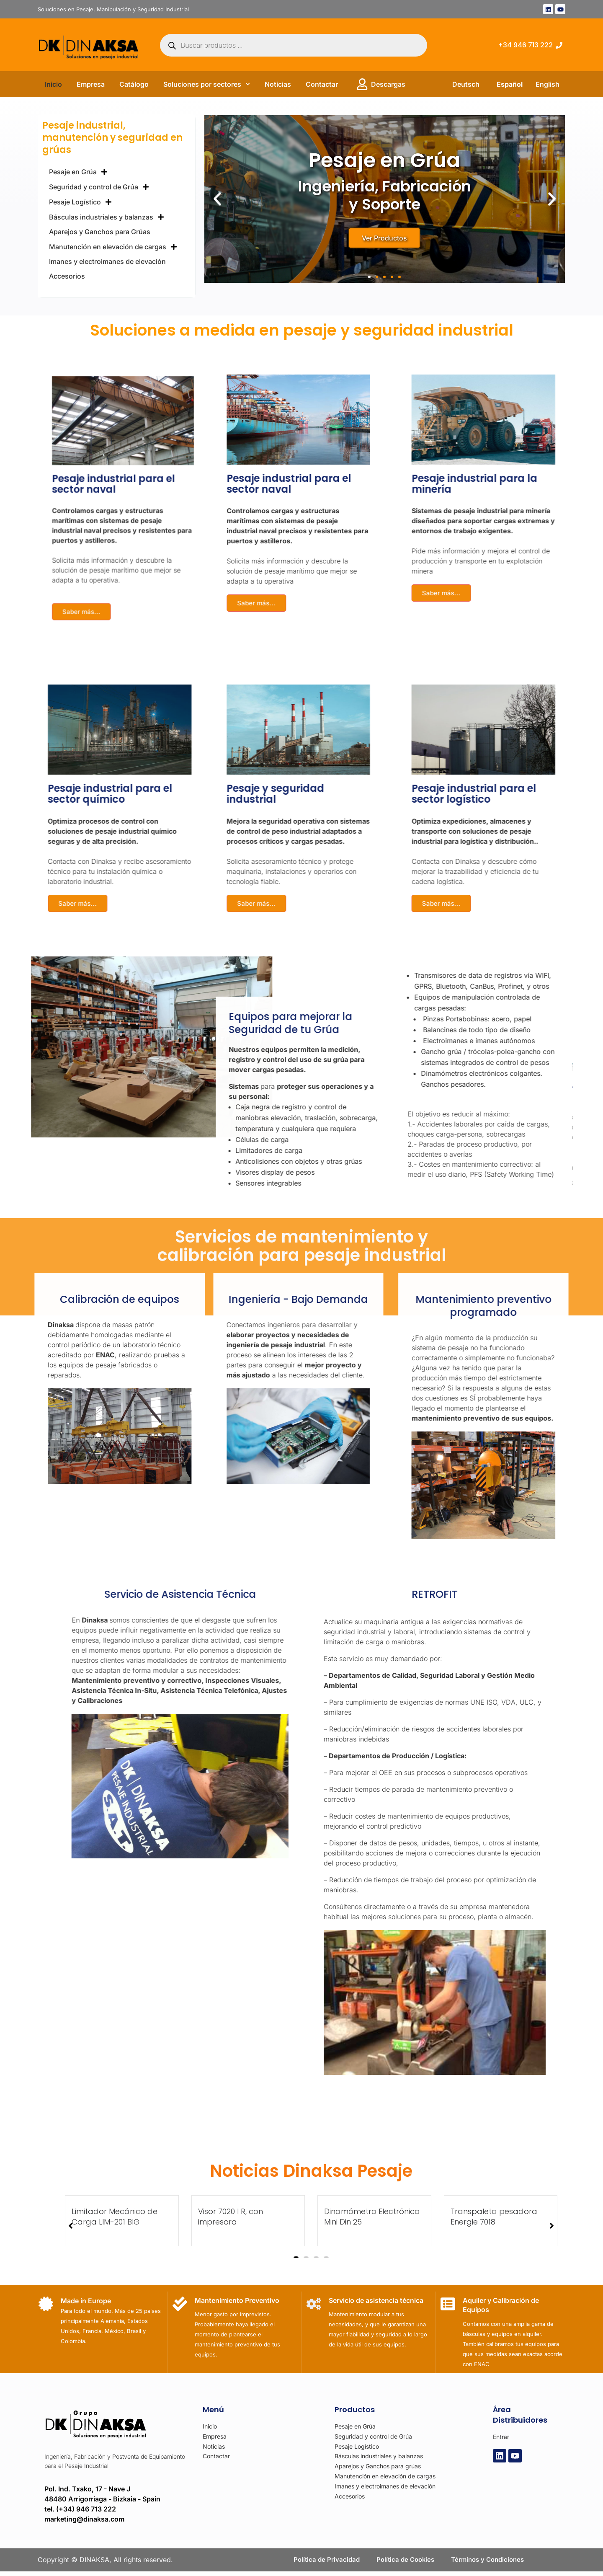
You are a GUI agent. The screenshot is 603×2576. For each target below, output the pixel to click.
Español (510, 84)
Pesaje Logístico (80, 201)
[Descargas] (362, 84)
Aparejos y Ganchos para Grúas (99, 231)
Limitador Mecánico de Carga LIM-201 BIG (530, 2216)
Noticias (278, 84)
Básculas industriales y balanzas (106, 217)
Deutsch (465, 84)
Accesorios (67, 276)
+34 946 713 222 (525, 45)
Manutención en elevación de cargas (113, 246)
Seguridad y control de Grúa (99, 186)
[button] (217, 199)
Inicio (53, 84)
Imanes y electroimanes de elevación (107, 261)
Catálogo (134, 84)
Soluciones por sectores (206, 84)
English (547, 84)
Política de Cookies (404, 2562)
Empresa (91, 84)
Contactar (322, 84)
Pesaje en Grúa (78, 171)
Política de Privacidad (323, 2562)
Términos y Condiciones (490, 2562)
